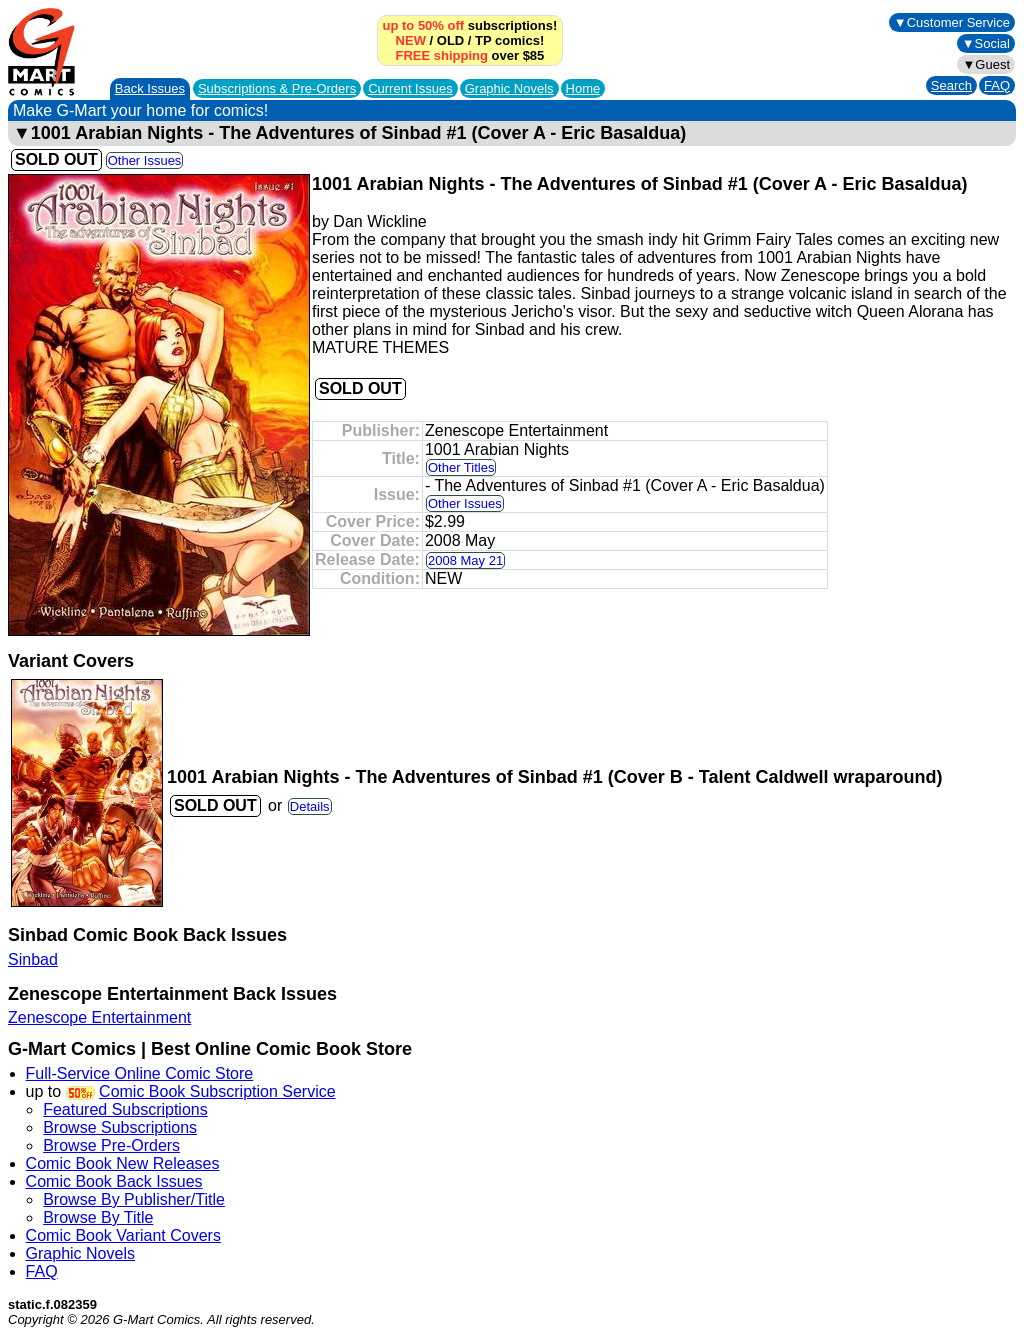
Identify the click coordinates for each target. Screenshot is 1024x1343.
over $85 (470, 55)
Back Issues (150, 88)
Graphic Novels (509, 88)
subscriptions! (470, 25)
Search (951, 85)
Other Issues (145, 160)
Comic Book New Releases (123, 1163)
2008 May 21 (465, 560)
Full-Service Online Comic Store (140, 1073)
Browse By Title (98, 1217)
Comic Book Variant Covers (123, 1235)
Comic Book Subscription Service (217, 1091)
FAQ (997, 85)
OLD (450, 40)
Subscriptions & (277, 88)
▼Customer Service (952, 22)
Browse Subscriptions (120, 1127)
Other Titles (461, 467)
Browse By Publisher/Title (134, 1199)
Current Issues (410, 88)
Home (583, 88)
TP (483, 40)
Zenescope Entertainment (99, 1017)
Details (310, 806)
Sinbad (33, 959)
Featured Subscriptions (125, 1109)
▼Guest (986, 64)
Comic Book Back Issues (114, 1181)
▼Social (986, 43)
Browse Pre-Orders (111, 1145)
